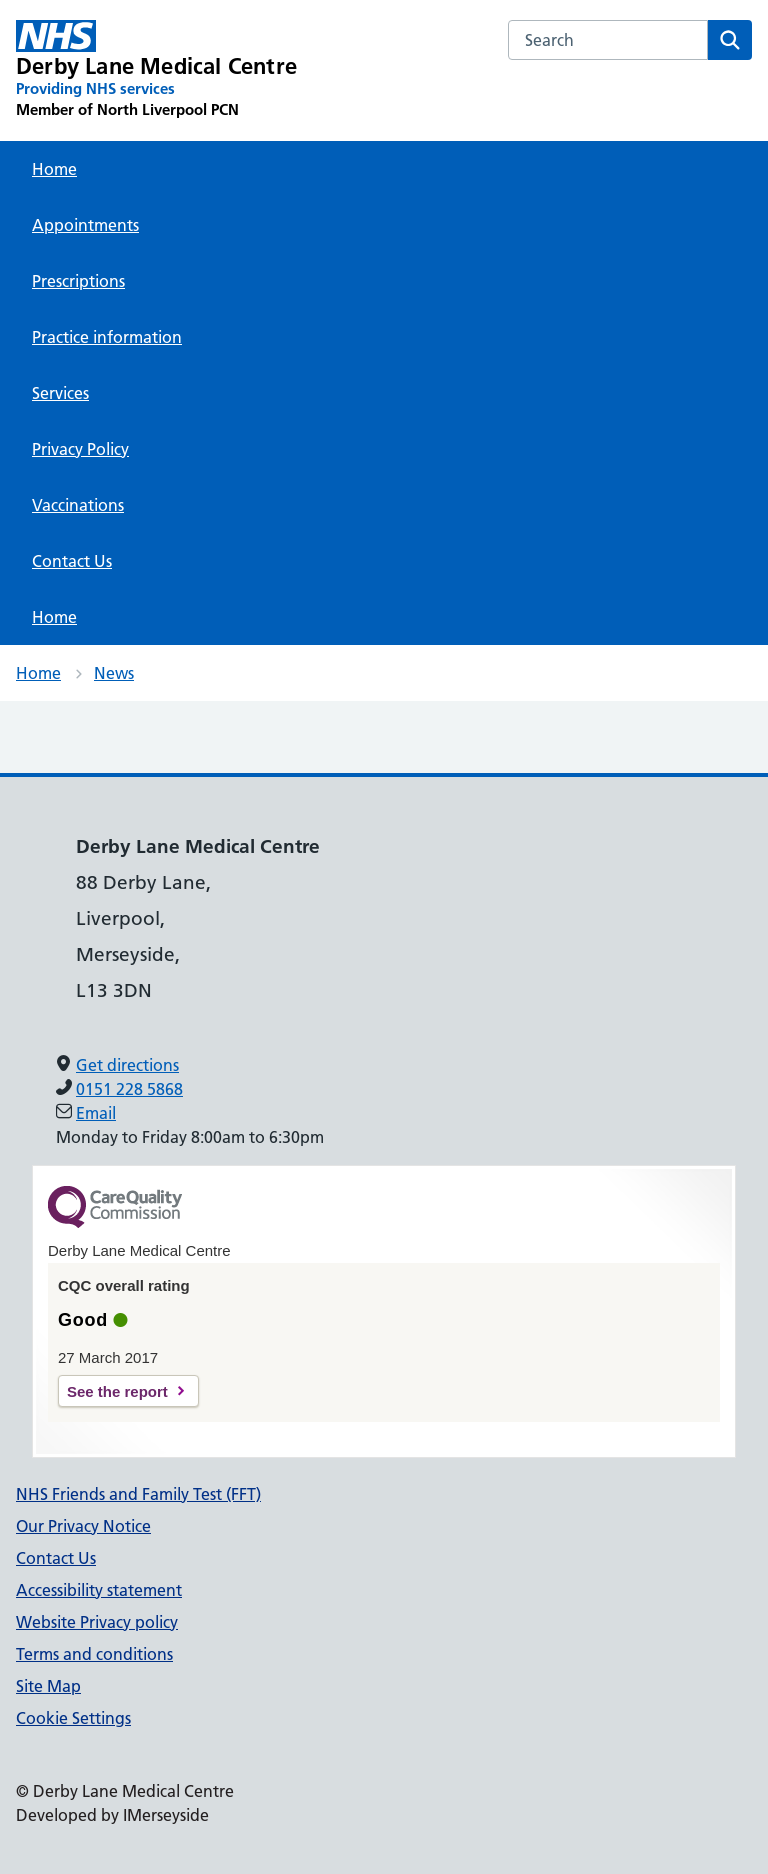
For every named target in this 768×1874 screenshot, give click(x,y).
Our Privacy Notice (83, 1526)
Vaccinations (78, 505)
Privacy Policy (80, 449)
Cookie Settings (73, 1718)
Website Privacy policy (97, 1622)
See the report (117, 1391)
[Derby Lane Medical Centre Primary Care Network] (156, 70)
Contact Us (72, 561)
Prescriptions (78, 281)
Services (60, 393)
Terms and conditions (94, 1654)
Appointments (85, 225)
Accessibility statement (99, 1590)
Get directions (127, 1065)
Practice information (107, 337)
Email (96, 1113)
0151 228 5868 (129, 1089)
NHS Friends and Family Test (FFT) (138, 1494)
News (114, 673)
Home (54, 169)
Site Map (48, 1686)
